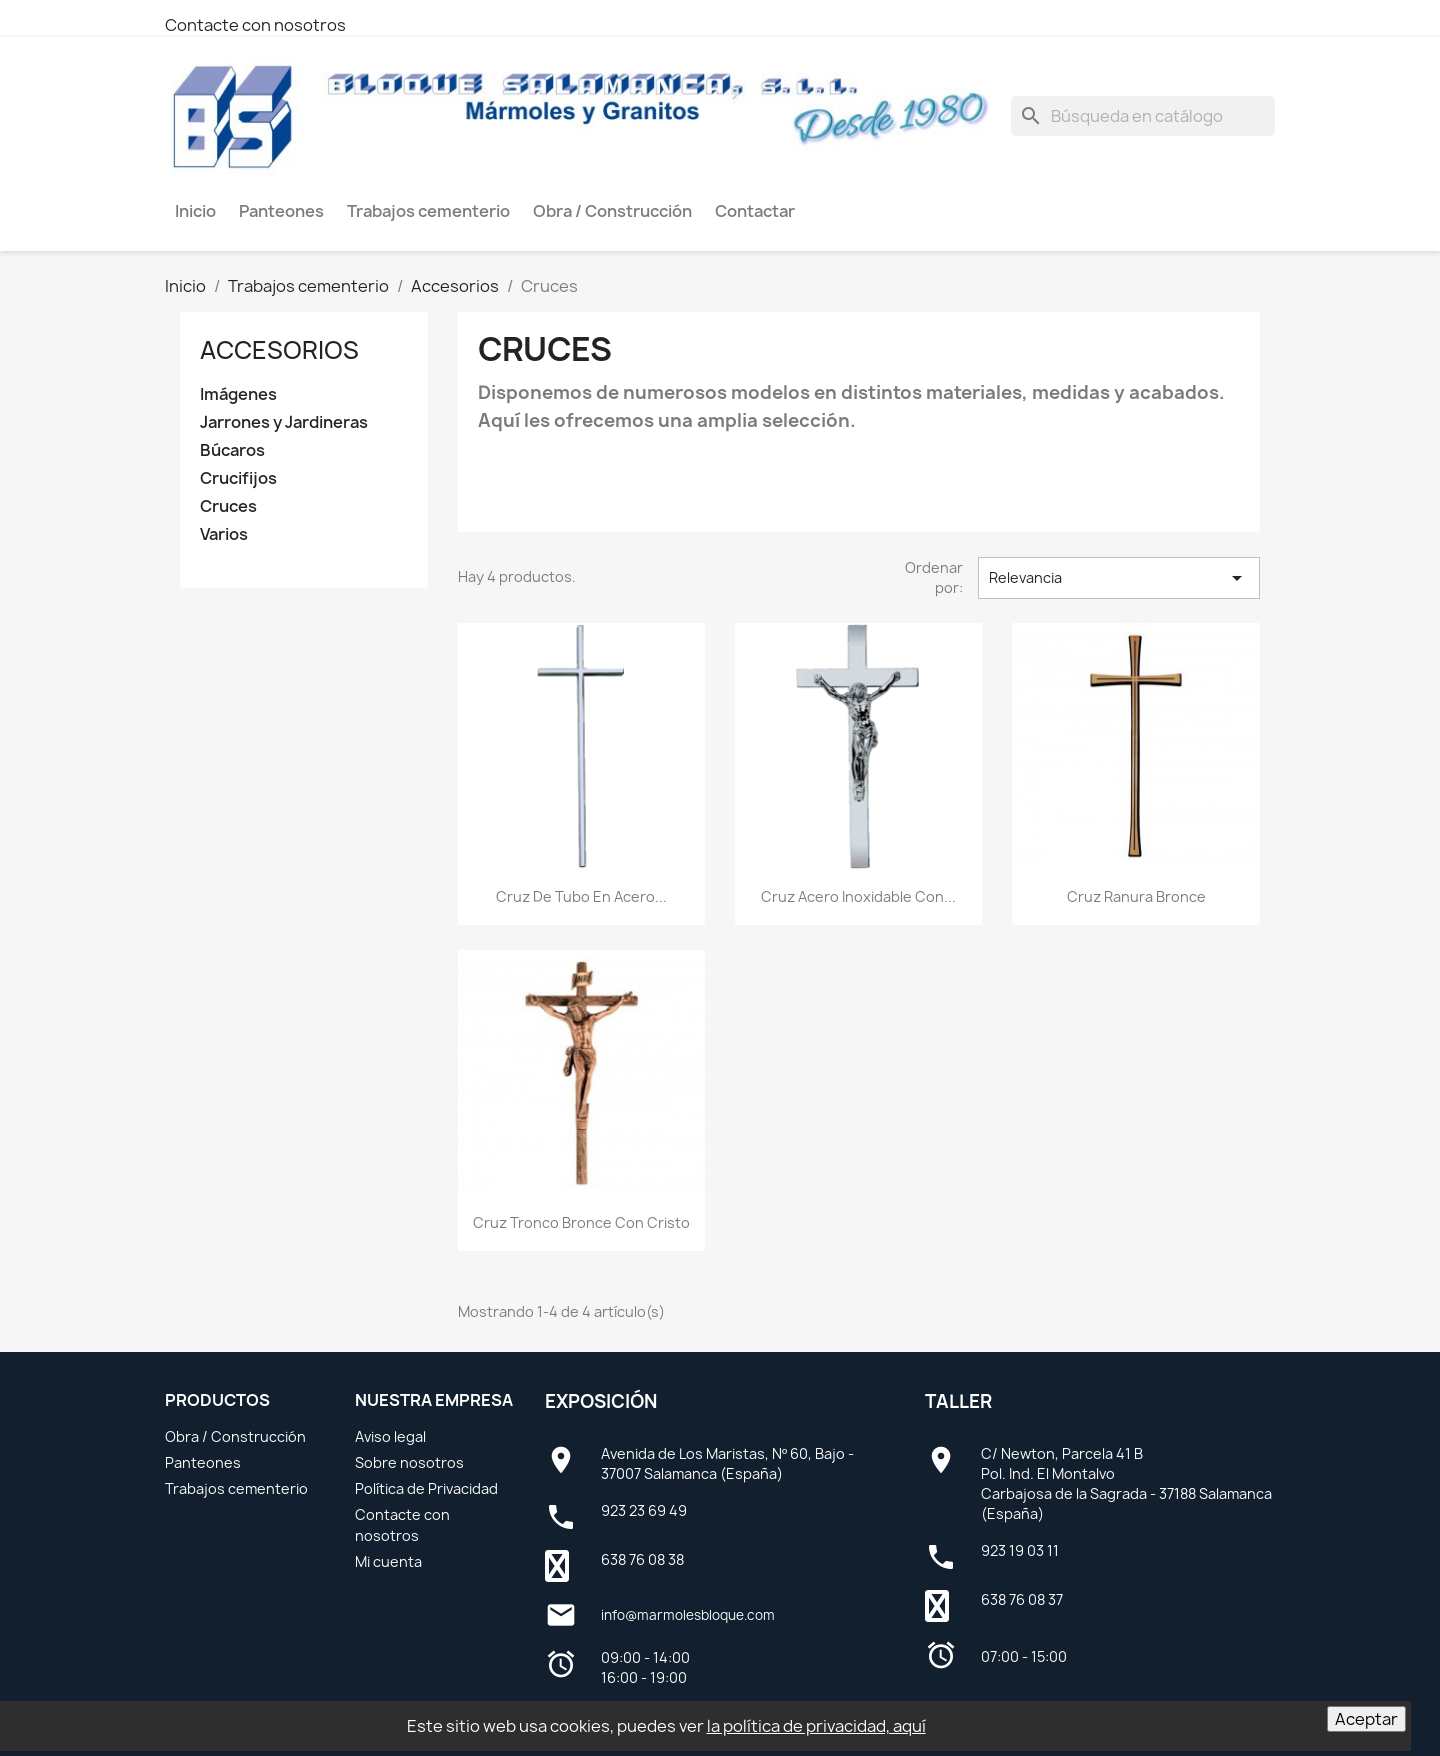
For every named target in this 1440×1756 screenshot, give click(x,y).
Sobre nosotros (409, 1462)
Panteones (203, 1462)
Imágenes (238, 394)
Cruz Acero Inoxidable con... (858, 896)
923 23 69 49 (644, 1510)
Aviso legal (390, 1436)
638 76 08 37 (1022, 1599)
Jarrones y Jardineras (284, 422)
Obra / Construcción (235, 1436)
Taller (958, 1401)
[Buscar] (1143, 116)
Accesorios (279, 350)
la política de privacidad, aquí (816, 1726)
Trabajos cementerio (236, 1488)
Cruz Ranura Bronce (1136, 896)
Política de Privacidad (426, 1488)
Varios (224, 534)
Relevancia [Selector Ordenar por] (1119, 578)
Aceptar (1366, 1719)
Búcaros (232, 450)
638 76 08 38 (642, 1559)
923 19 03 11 (1020, 1550)
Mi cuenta (388, 1561)
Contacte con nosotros (255, 25)
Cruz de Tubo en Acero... (581, 896)
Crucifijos (238, 478)
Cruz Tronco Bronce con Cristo (581, 1222)
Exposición (601, 1401)
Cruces (228, 506)
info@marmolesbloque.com (688, 1615)
